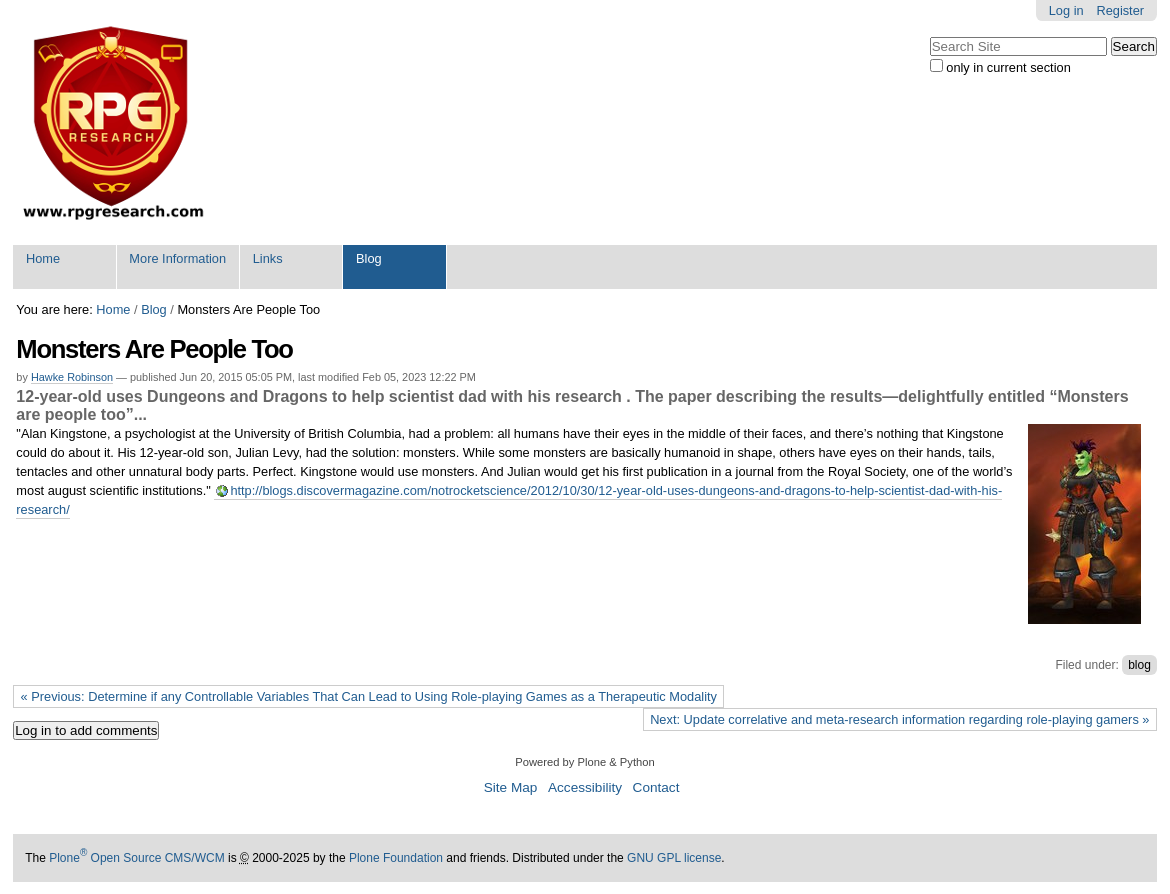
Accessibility (585, 787)
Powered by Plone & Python (584, 762)
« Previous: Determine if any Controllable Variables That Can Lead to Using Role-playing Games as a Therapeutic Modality (369, 696)
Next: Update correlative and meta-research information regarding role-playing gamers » (899, 719)
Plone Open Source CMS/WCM (136, 858)
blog (1139, 665)
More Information (177, 258)
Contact (656, 787)
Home (43, 258)
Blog (369, 258)
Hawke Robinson (72, 377)
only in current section (1008, 67)
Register (1120, 10)
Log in (1066, 10)
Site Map (511, 787)
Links (268, 258)
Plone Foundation (396, 858)
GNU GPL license (674, 858)
